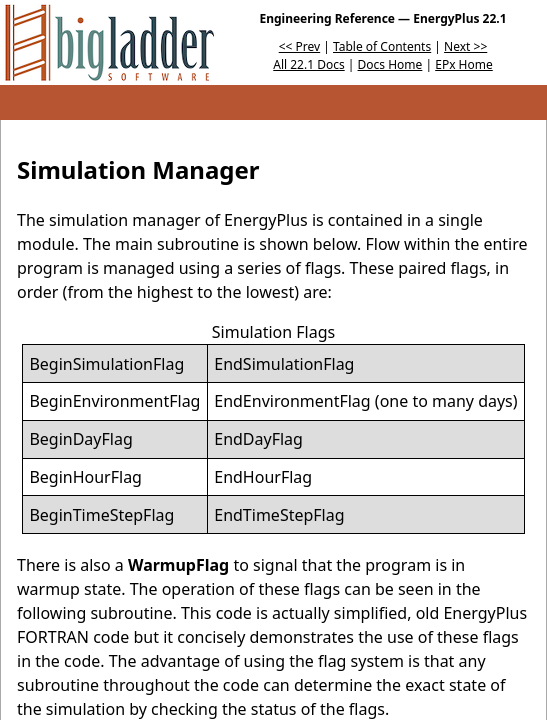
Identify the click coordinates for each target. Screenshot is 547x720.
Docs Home (390, 64)
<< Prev (299, 46)
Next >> (465, 46)
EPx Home (464, 64)
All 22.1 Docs (308, 64)
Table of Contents (382, 46)
